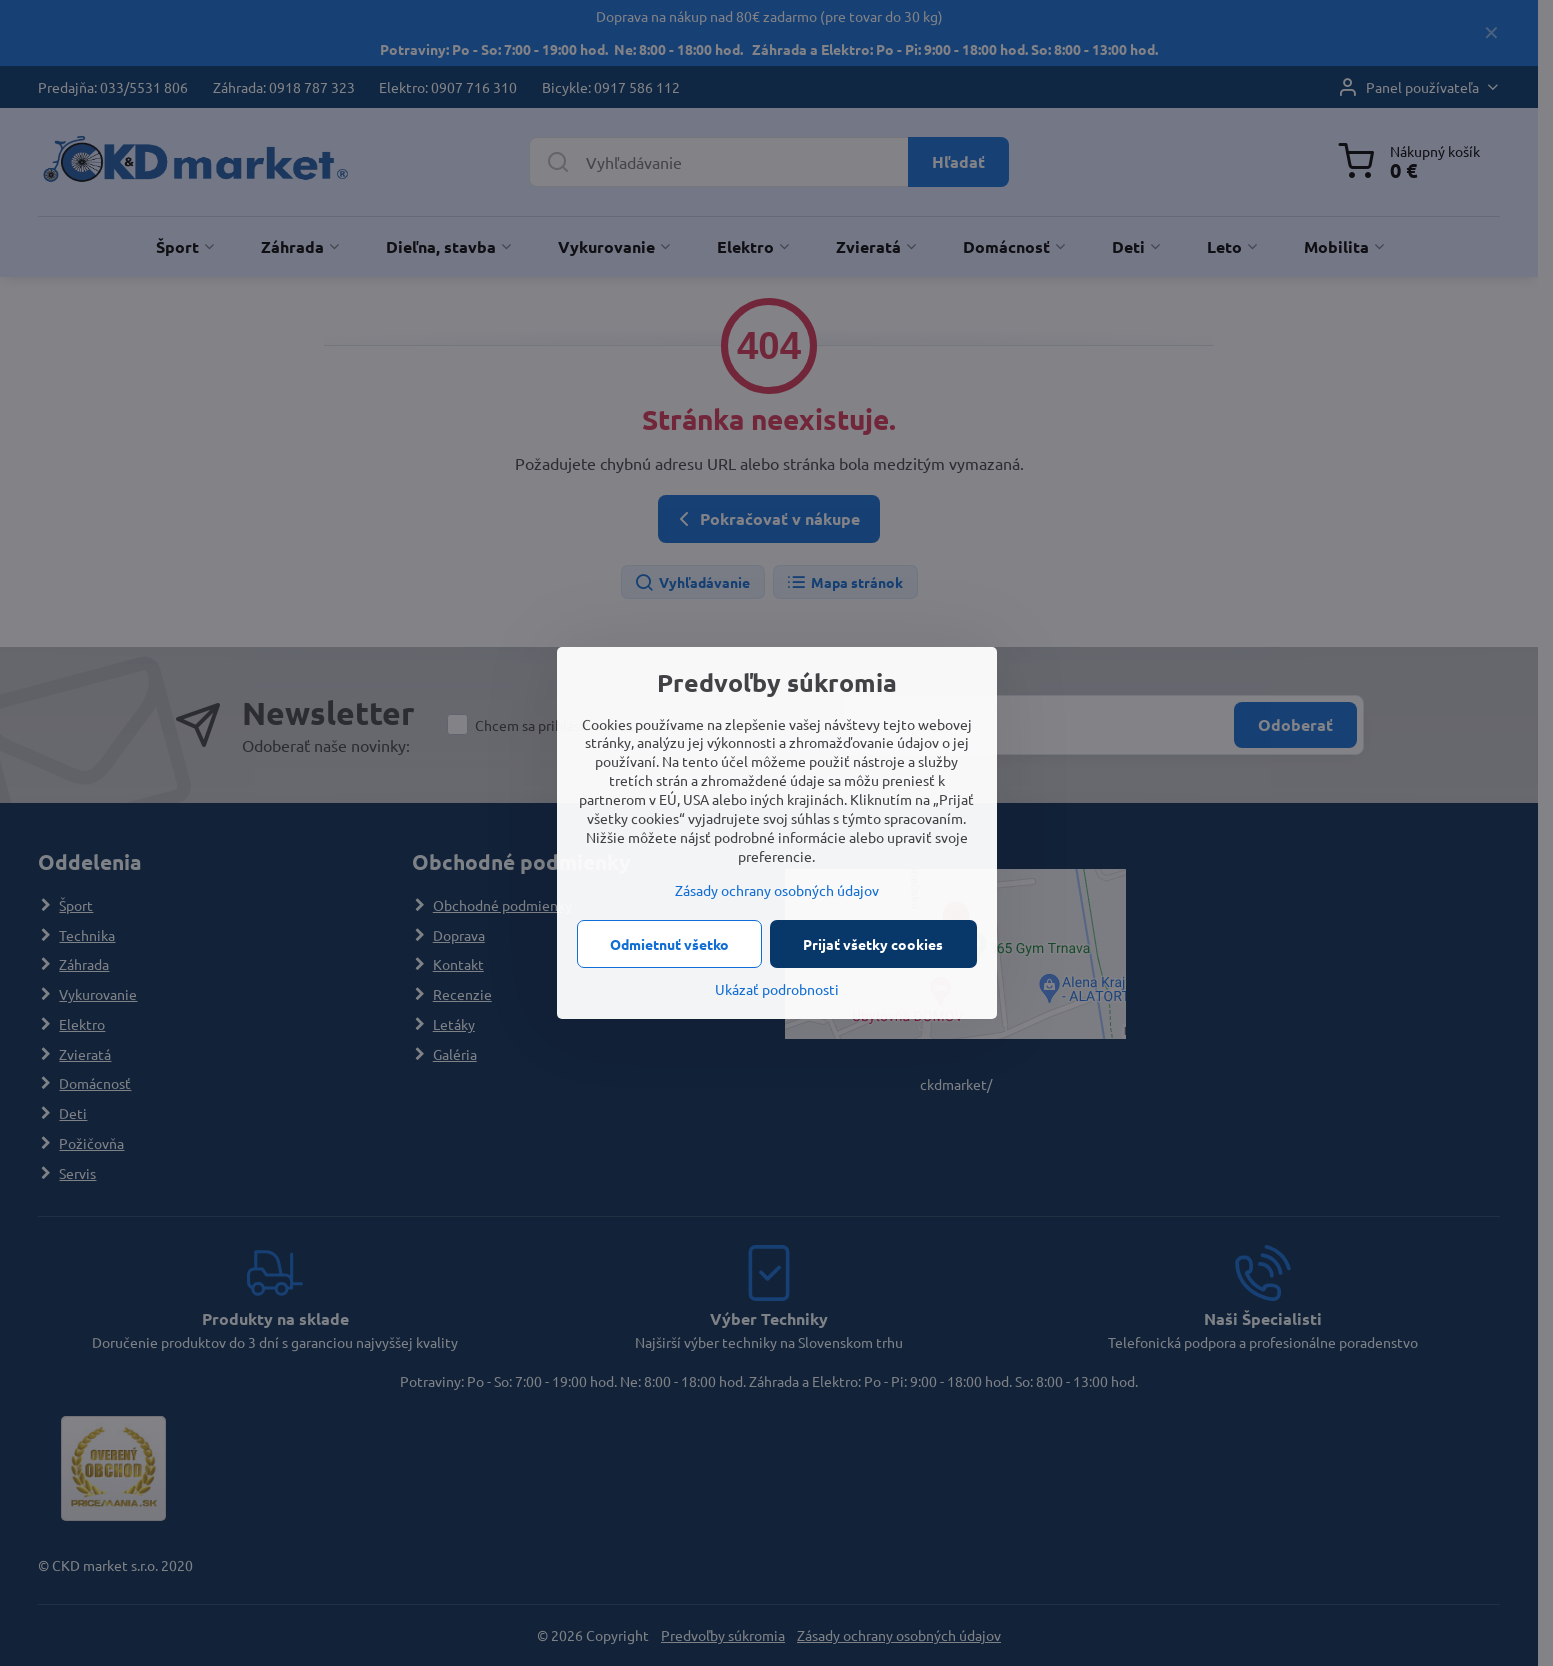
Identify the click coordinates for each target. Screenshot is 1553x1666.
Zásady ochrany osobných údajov (777, 890)
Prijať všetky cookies (873, 944)
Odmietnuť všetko (669, 944)
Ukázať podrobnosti (777, 989)
